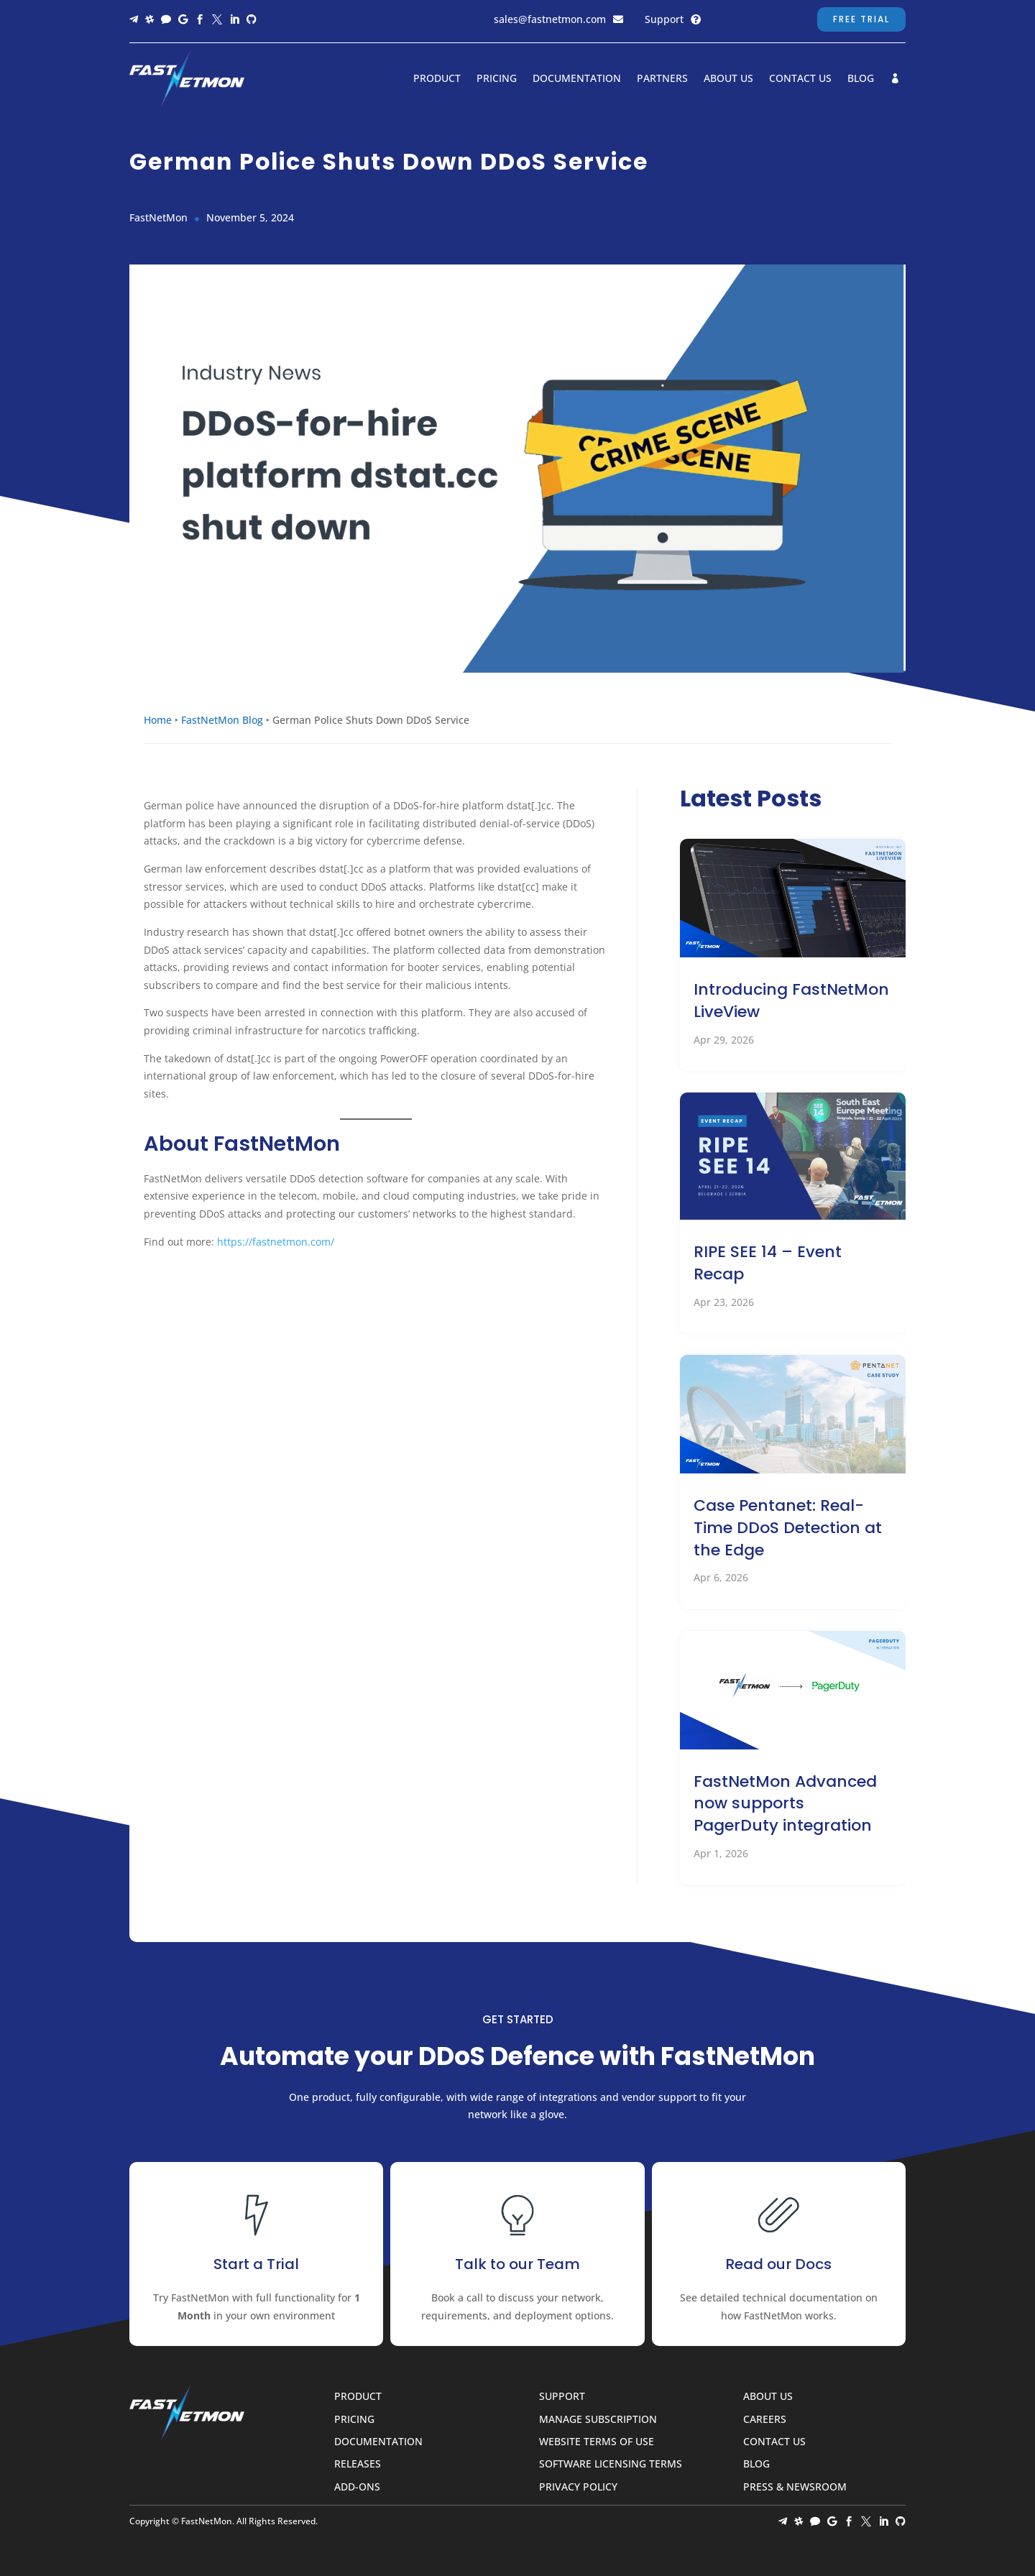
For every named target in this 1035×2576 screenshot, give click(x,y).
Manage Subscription (598, 2420)
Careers (764, 2420)
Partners (662, 79)
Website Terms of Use (596, 2442)
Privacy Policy (578, 2487)
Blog (860, 79)
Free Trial (861, 19)
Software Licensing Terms (610, 2464)
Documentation (577, 79)
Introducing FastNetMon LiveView (791, 1000)
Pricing (497, 79)
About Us (728, 79)
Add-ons (357, 2487)
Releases (357, 2464)
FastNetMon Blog (222, 720)
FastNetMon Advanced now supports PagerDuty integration (785, 1803)
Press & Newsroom (795, 2487)
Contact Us (800, 79)
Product (437, 79)
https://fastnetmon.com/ (275, 1241)
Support (664, 19)
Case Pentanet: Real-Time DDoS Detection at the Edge (788, 1527)
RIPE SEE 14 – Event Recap (768, 1263)
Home (158, 720)
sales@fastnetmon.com (550, 19)
